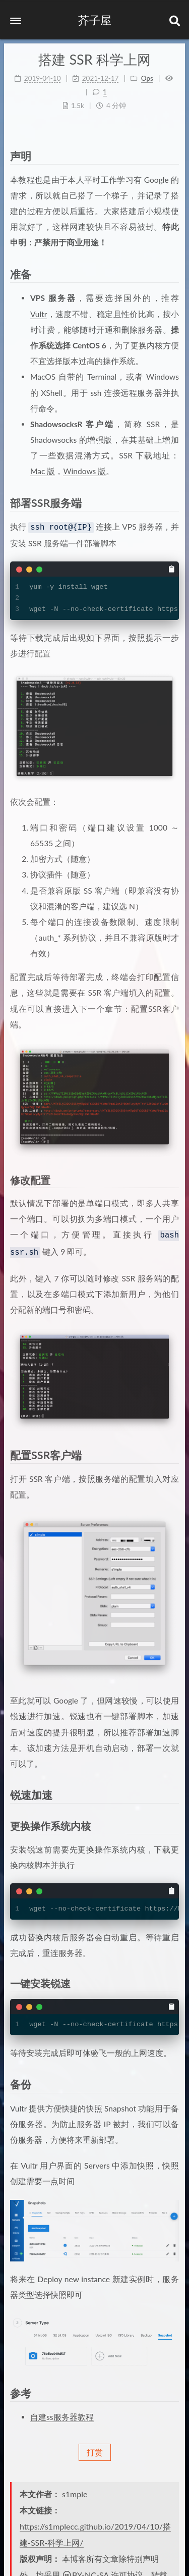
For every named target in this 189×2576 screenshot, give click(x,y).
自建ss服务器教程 (62, 2413)
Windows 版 (84, 471)
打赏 (95, 2449)
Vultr (38, 314)
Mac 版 (42, 471)
